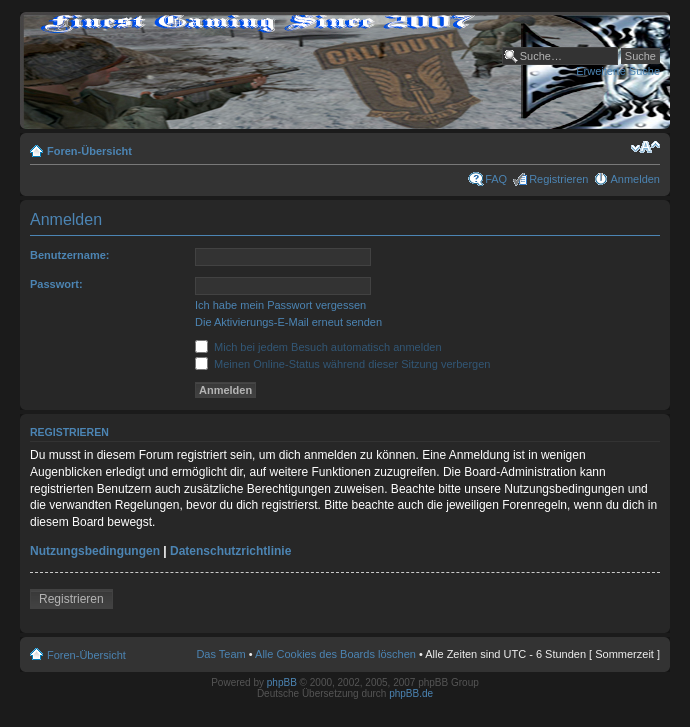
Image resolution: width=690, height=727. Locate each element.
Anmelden (635, 179)
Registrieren (558, 179)
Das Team (220, 654)
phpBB (282, 682)
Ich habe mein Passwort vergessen (280, 305)
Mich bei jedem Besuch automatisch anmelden (318, 347)
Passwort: (56, 284)
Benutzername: (69, 255)
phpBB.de (411, 693)
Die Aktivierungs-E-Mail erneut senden (288, 322)
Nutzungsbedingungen (95, 551)
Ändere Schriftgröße (645, 147)
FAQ (496, 179)
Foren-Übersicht (89, 151)
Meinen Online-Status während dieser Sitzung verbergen (342, 364)
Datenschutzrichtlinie (230, 551)
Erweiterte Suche (618, 71)
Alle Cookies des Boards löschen (335, 654)
